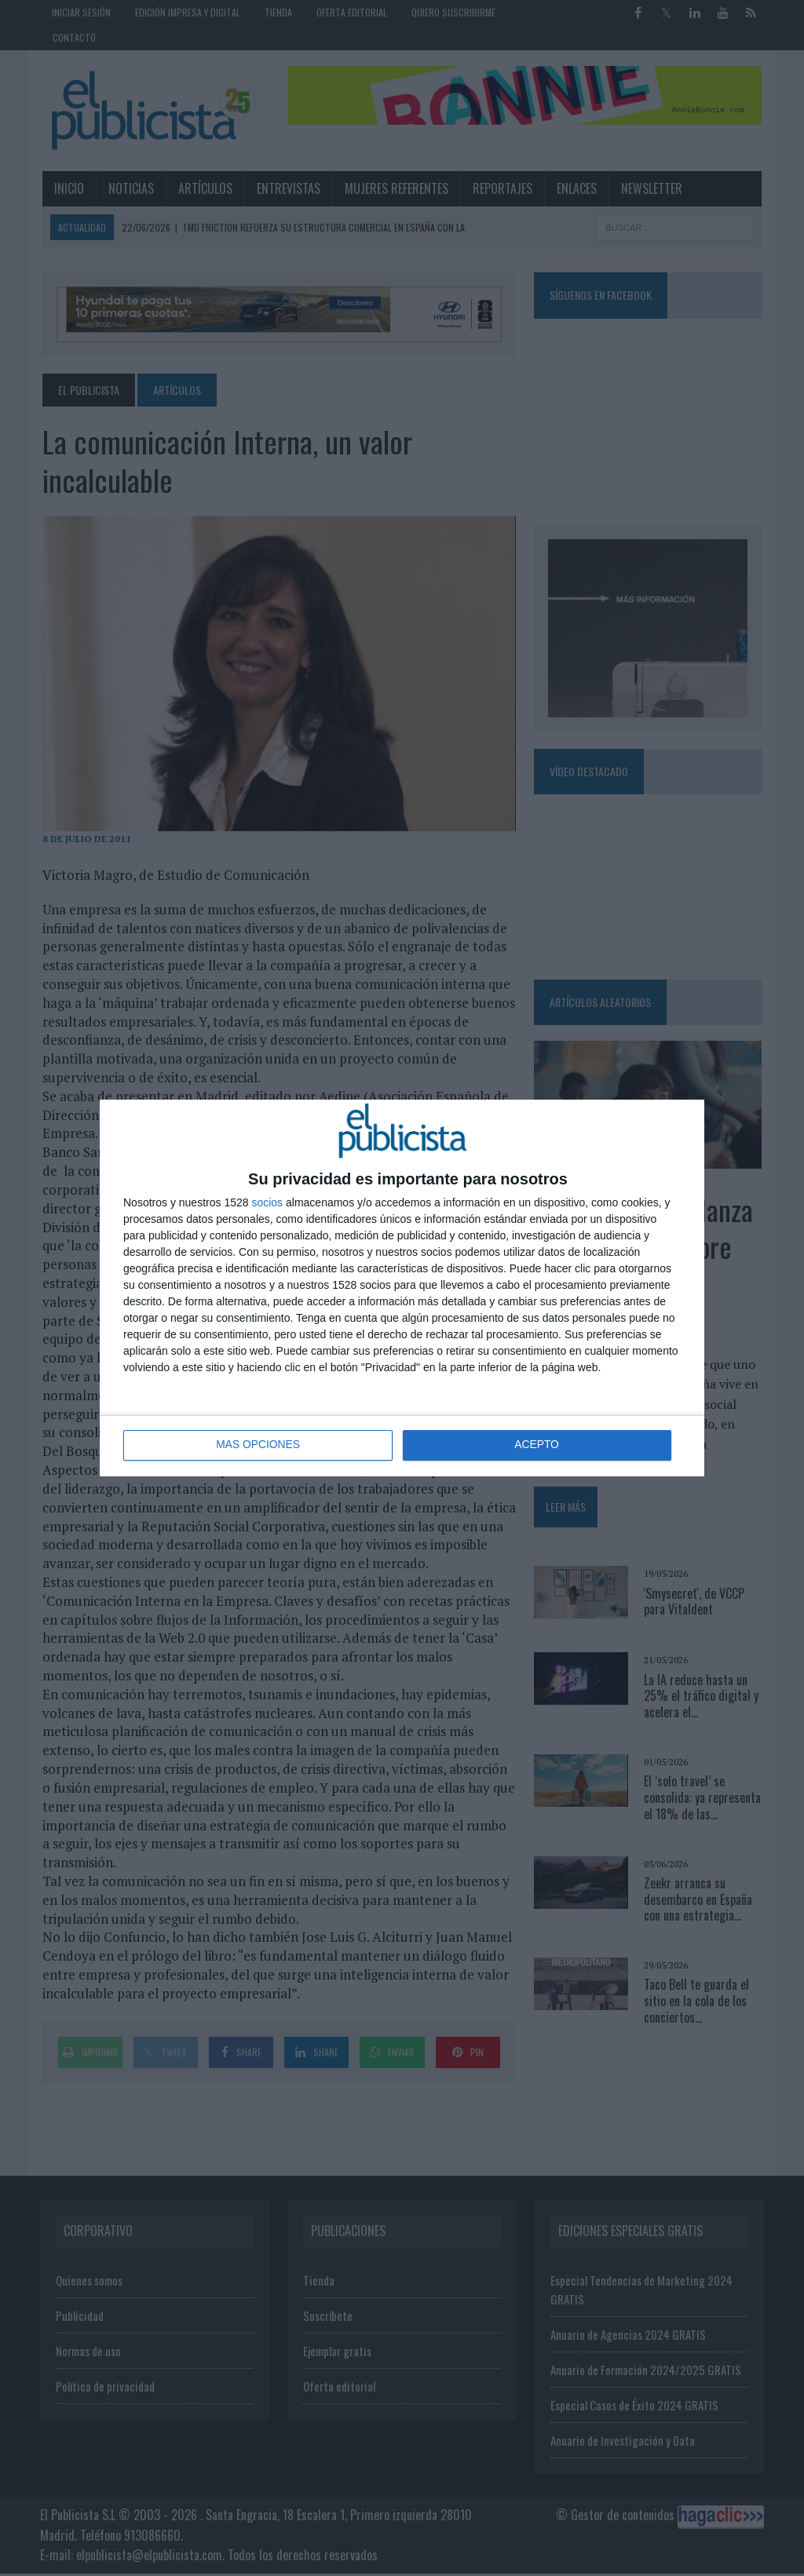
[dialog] (402, 1288)
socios (267, 1202)
